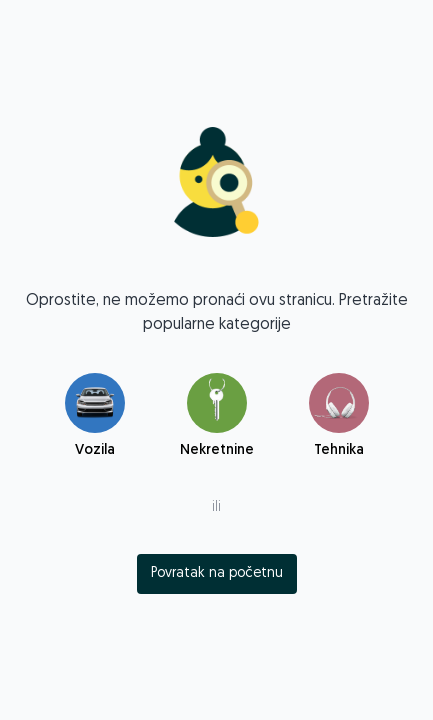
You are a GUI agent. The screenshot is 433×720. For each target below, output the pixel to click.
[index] (217, 574)
